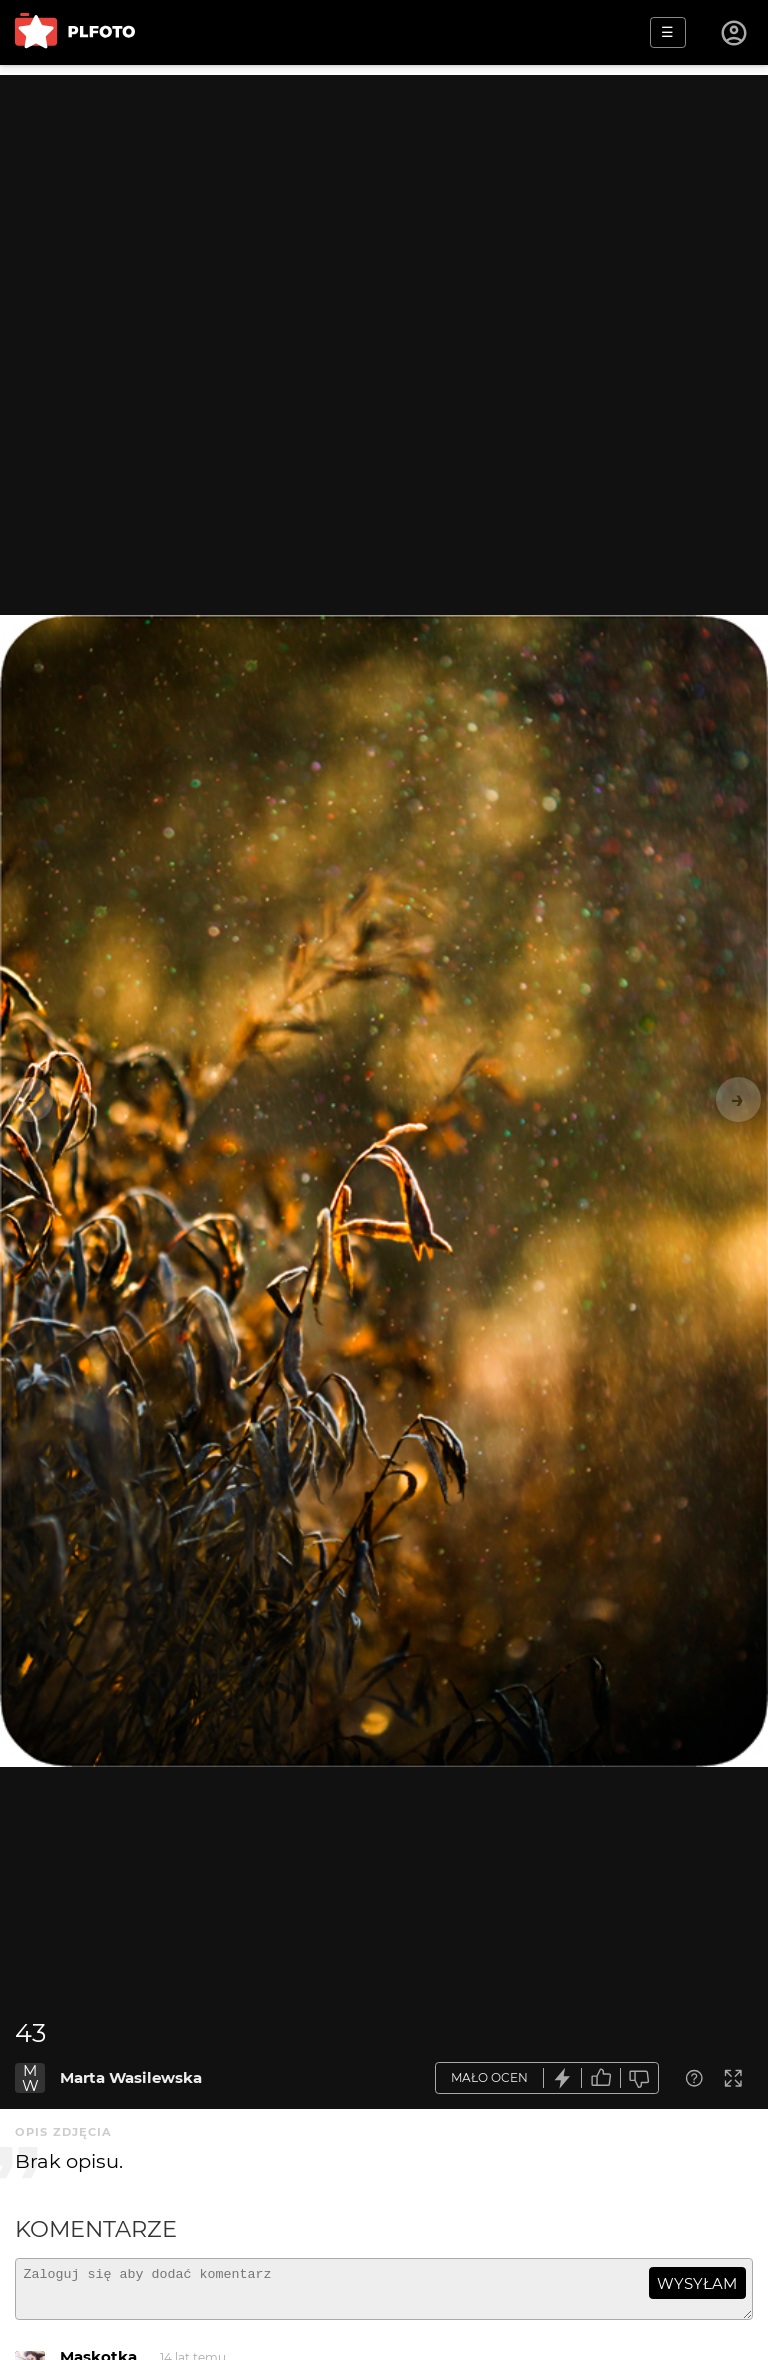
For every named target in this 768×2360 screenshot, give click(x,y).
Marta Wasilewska (131, 2077)
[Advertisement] (384, 215)
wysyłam (697, 2283)
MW (30, 2078)
